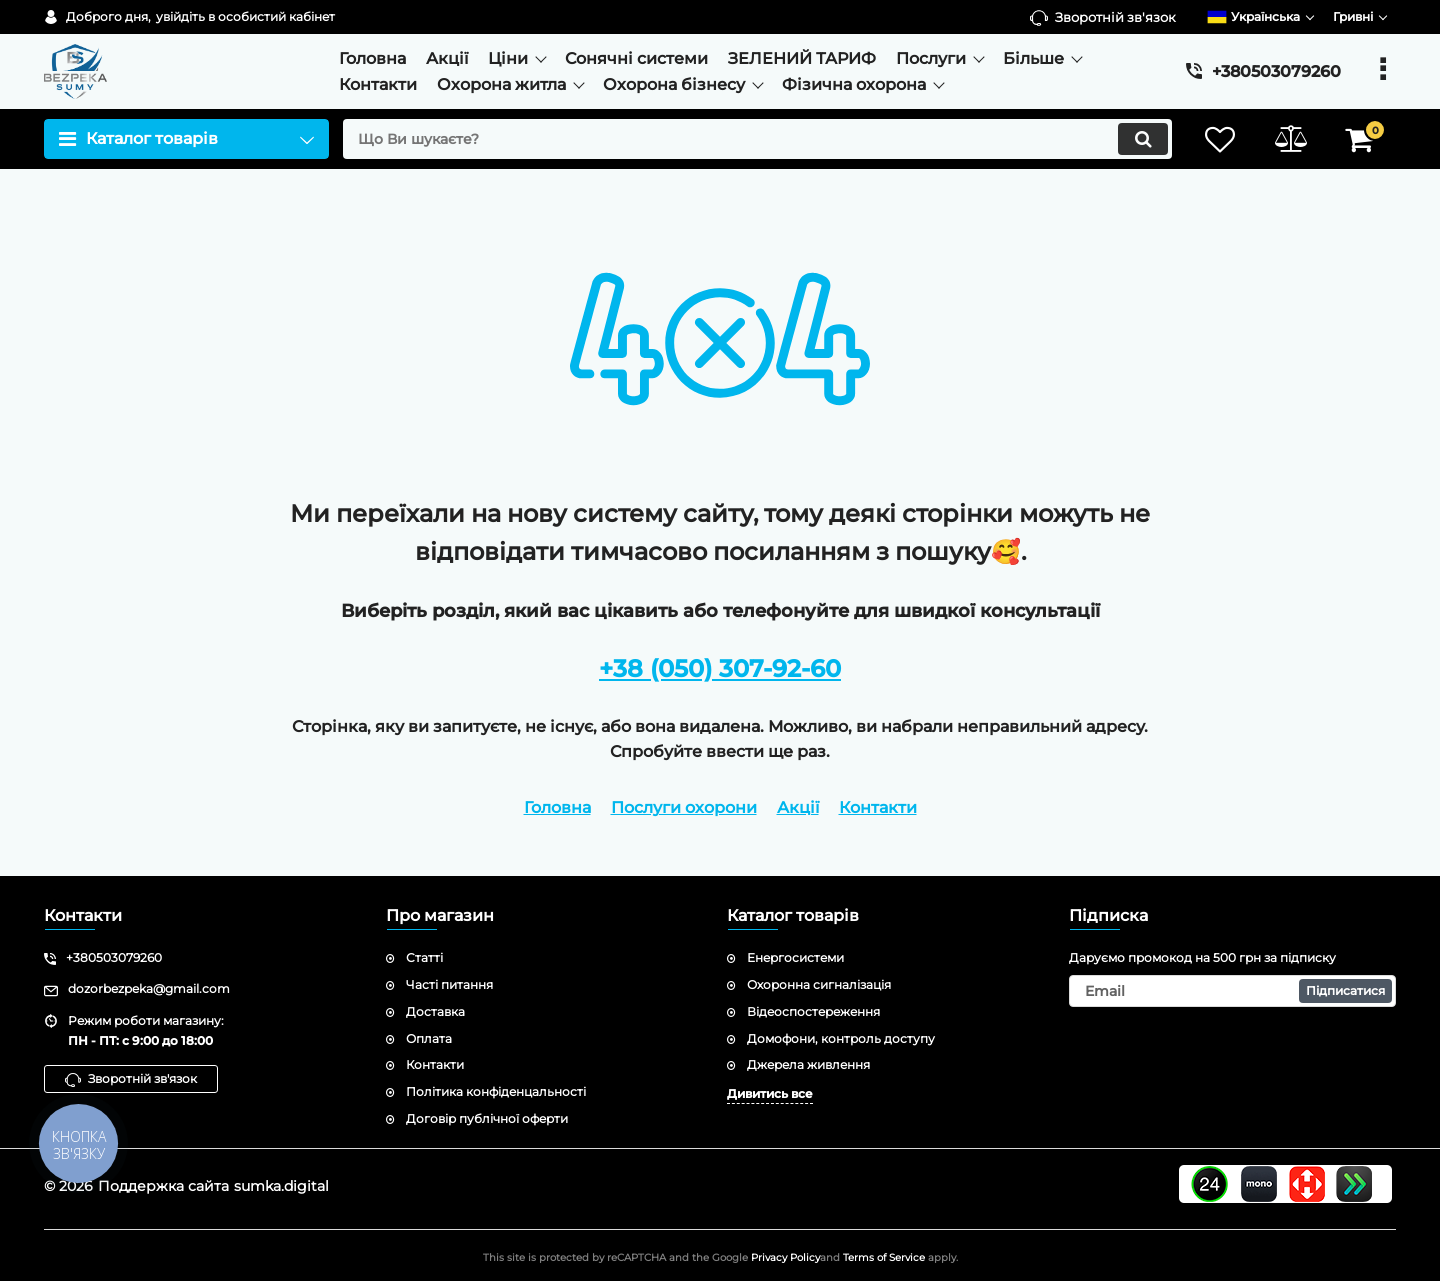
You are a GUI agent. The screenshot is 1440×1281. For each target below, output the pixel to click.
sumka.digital (281, 1186)
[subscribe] (1233, 991)
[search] (757, 139)
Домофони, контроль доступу (841, 1038)
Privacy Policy (785, 1257)
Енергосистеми (795, 957)
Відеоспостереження (813, 1011)
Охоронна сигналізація (819, 984)
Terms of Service (884, 1257)
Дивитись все (770, 1093)
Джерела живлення (808, 1064)
